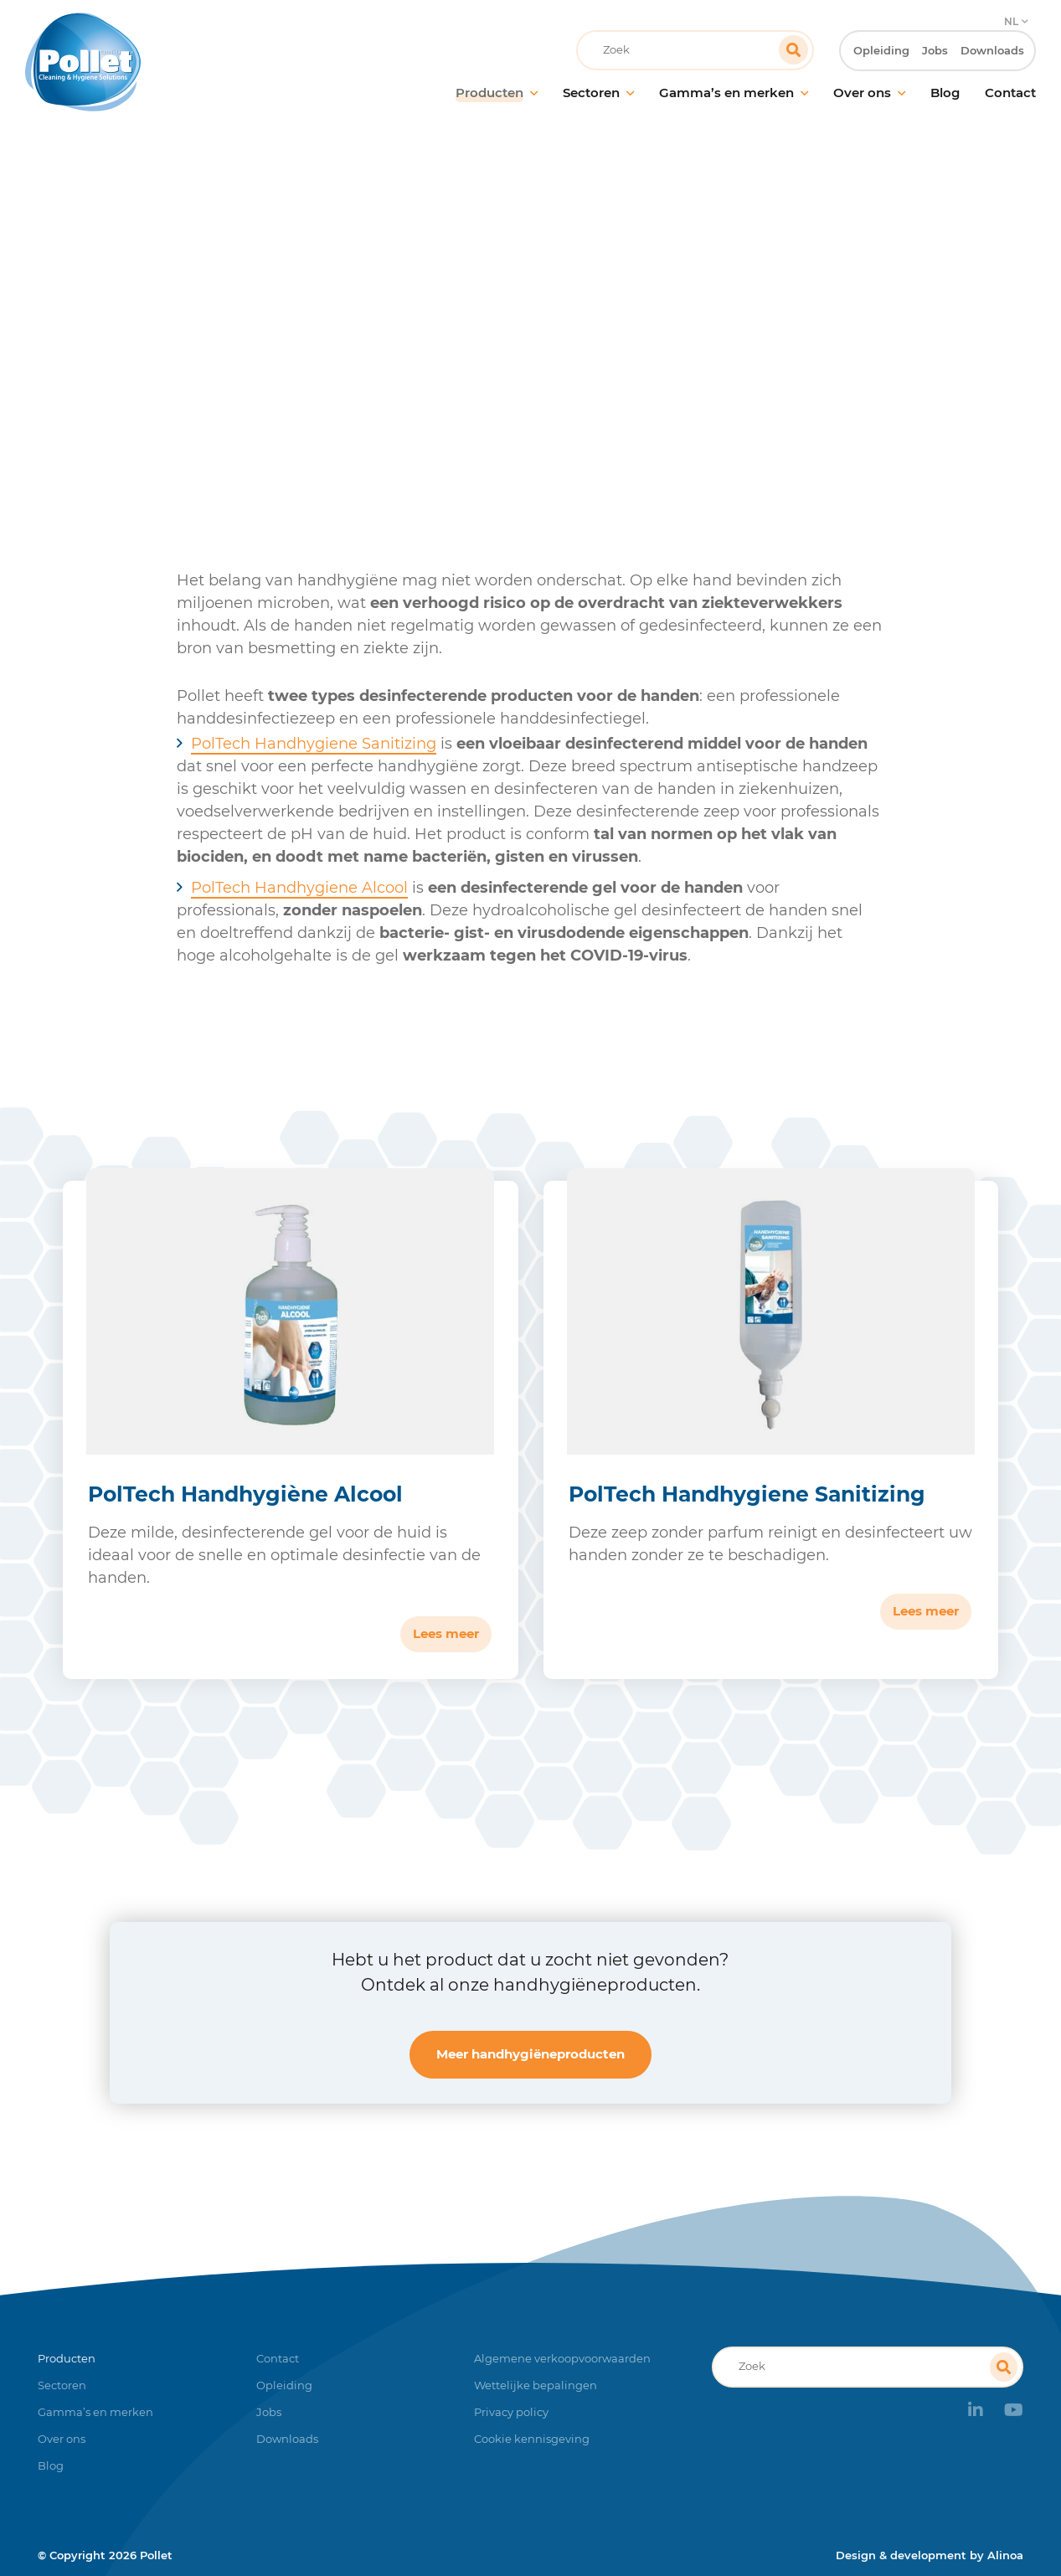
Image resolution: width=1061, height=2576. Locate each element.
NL (1010, 13)
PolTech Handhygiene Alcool (299, 887)
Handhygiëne (524, 339)
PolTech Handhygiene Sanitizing (313, 743)
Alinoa (1005, 2555)
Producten (427, 339)
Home (353, 339)
